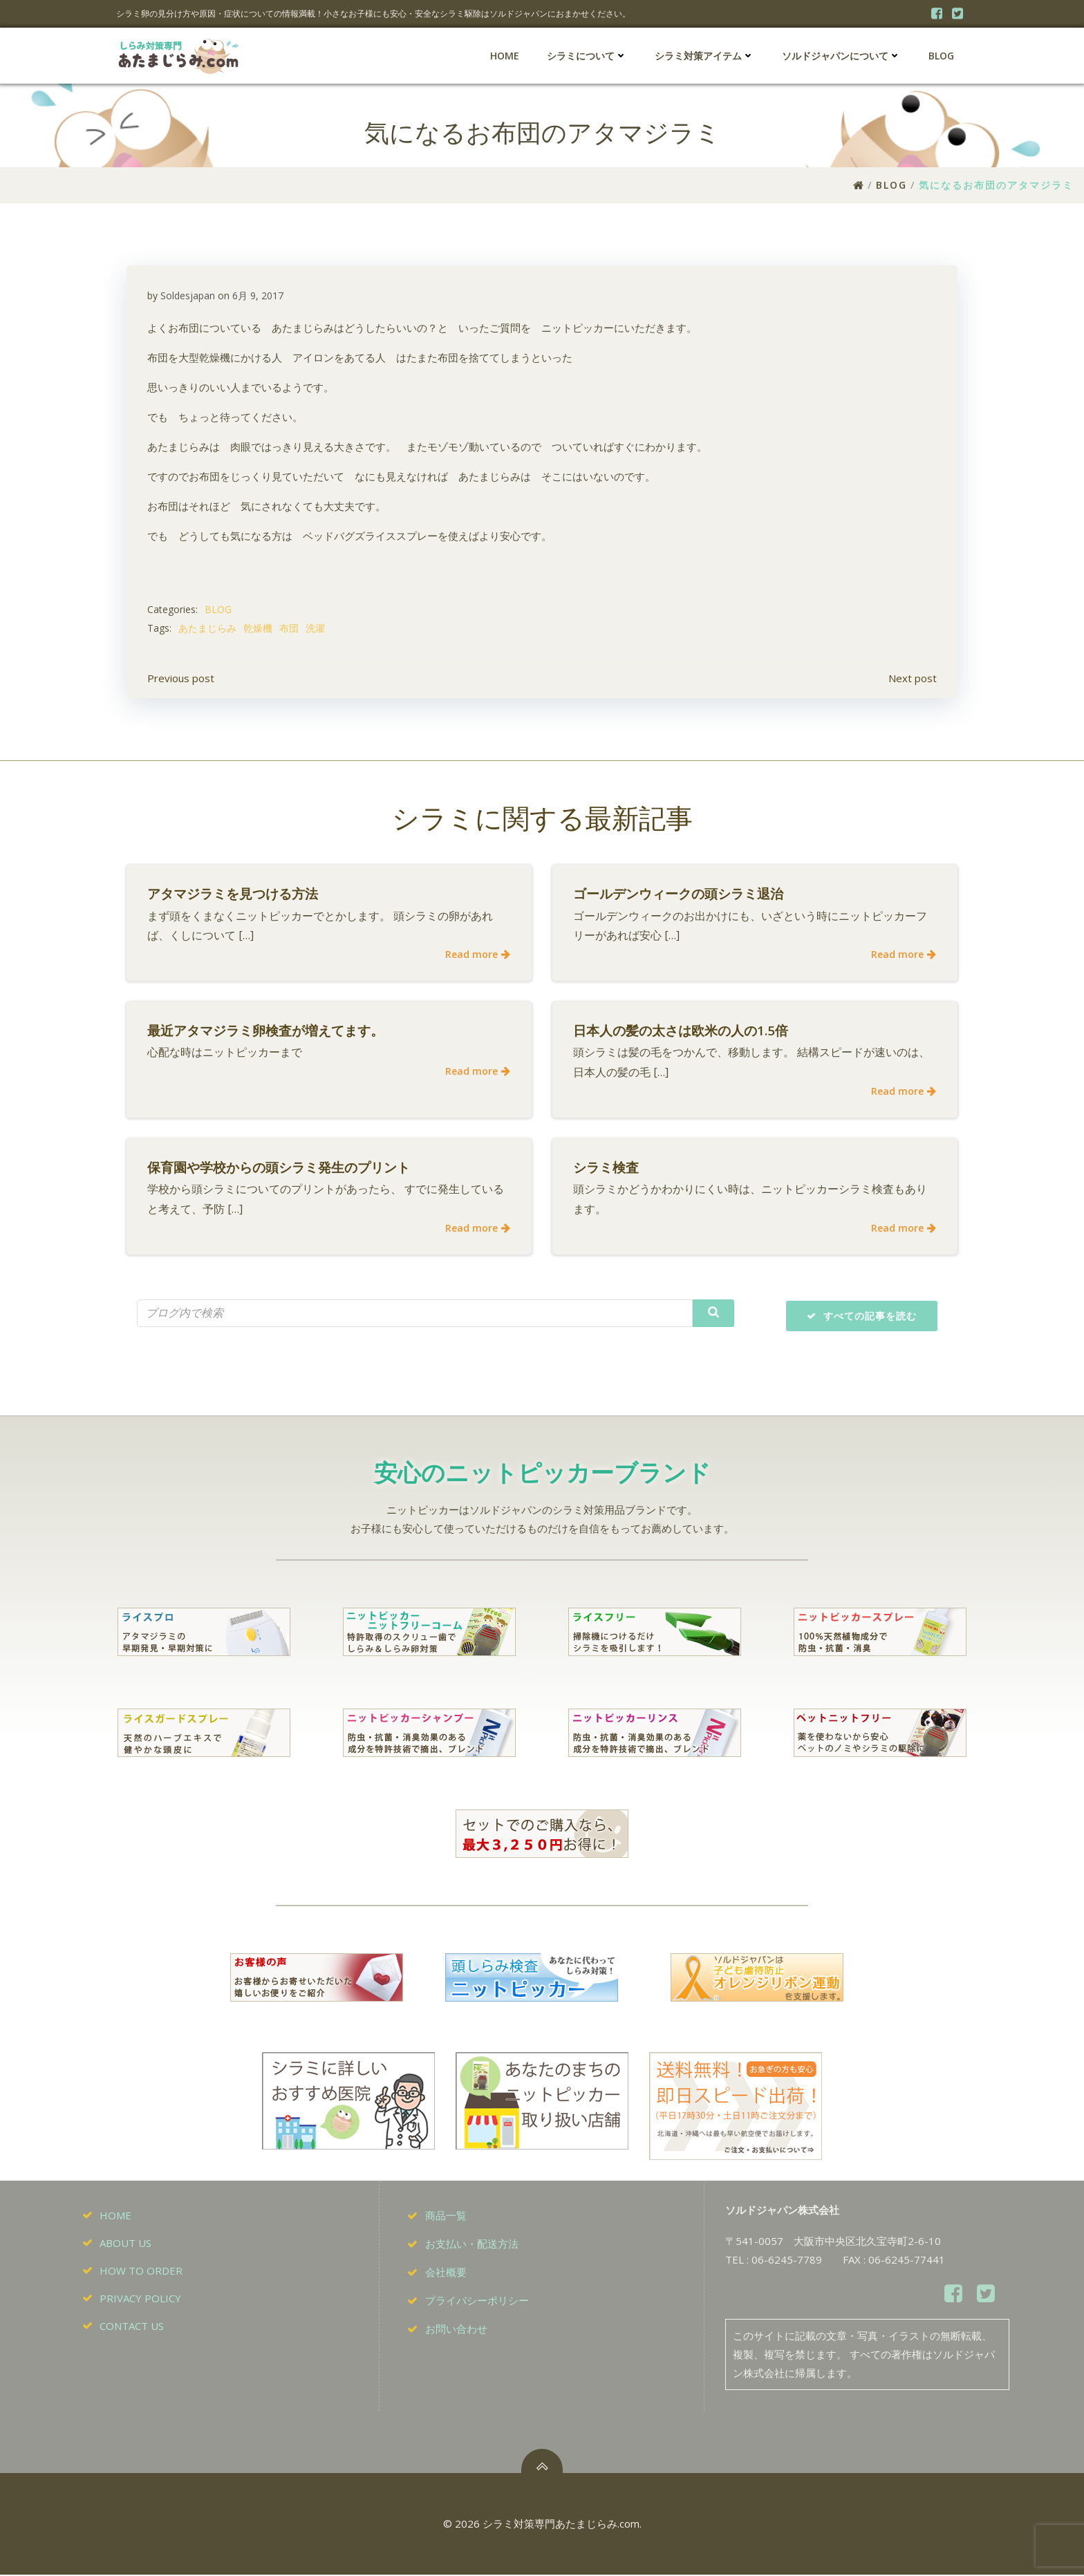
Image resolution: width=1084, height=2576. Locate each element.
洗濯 (315, 628)
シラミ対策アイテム (704, 55)
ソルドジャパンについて (841, 55)
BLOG (941, 55)
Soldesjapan (187, 296)
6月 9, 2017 (257, 296)
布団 (289, 628)
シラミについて (587, 55)
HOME (504, 55)
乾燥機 (257, 628)
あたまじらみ (207, 628)
